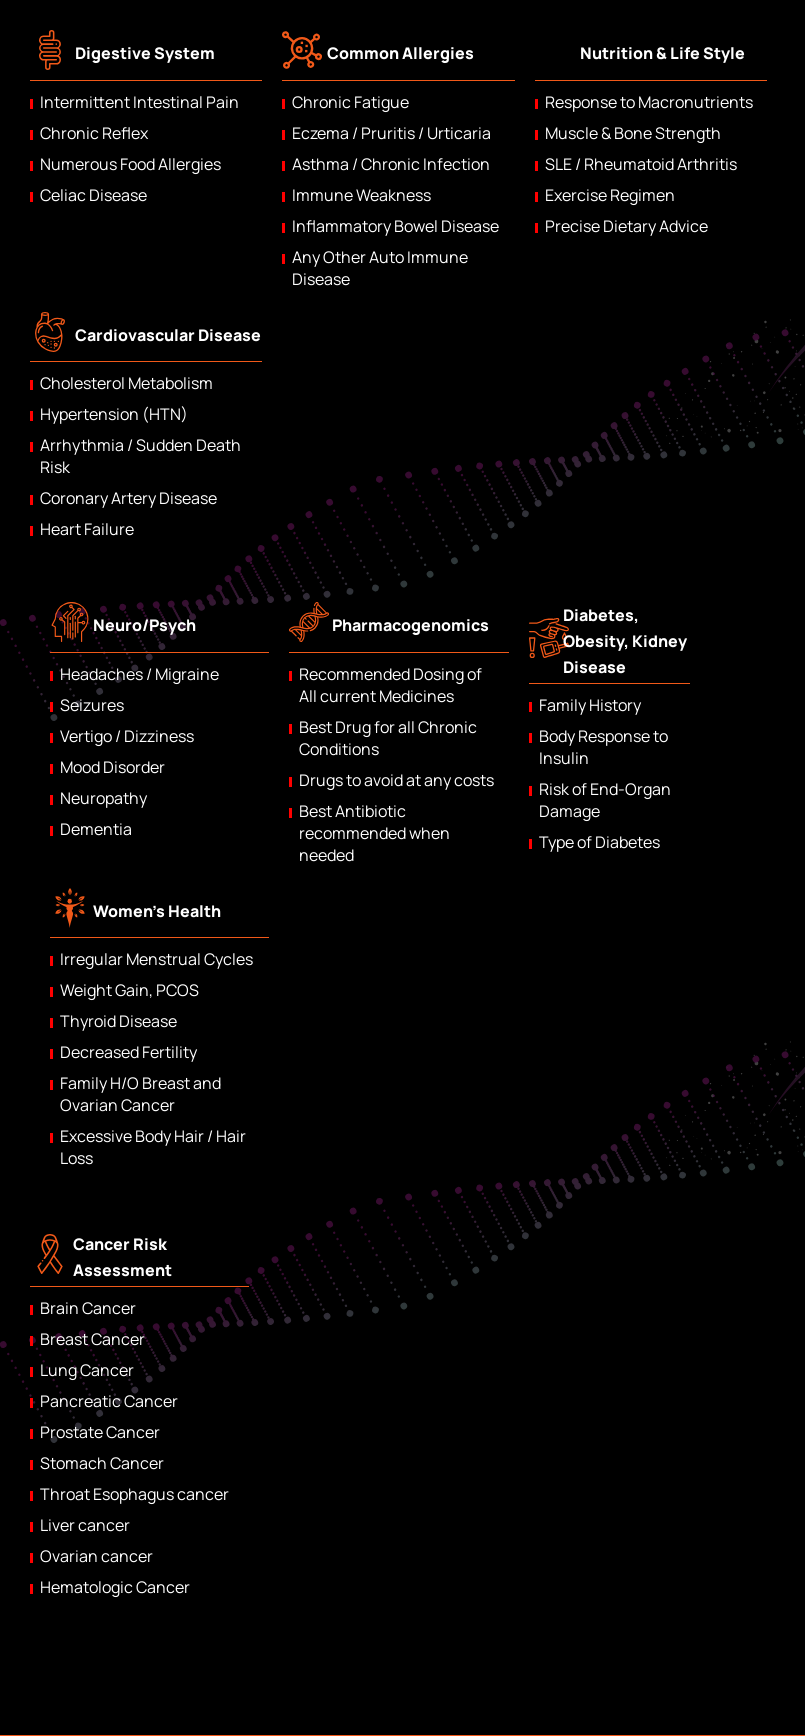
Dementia (96, 829)
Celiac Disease (93, 195)
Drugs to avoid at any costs (396, 780)
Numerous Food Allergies (130, 164)
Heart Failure (87, 529)
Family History (590, 705)
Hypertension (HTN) (114, 414)
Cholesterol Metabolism (126, 383)
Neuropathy (103, 798)
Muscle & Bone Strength (633, 133)
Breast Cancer (92, 1339)
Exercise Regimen (610, 195)
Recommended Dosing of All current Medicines (390, 685)
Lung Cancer (87, 1370)
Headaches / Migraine (139, 674)
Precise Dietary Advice (626, 226)
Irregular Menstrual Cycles (156, 959)
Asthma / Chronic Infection (391, 164)
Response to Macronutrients (649, 102)
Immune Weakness (361, 195)
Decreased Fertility (128, 1052)
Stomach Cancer (102, 1463)
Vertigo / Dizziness (127, 736)
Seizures (92, 705)
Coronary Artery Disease (128, 498)
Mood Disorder (112, 767)
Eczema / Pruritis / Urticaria (391, 133)
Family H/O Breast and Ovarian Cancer (140, 1094)
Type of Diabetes (599, 842)
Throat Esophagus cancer (134, 1494)
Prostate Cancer (100, 1432)
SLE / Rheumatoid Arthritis (641, 164)
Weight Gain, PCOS (129, 990)
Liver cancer (85, 1525)
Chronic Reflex (94, 133)
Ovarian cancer (96, 1556)
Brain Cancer (88, 1308)
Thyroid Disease (118, 1021)
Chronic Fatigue (350, 102)
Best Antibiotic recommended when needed (374, 833)
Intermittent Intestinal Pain (139, 102)
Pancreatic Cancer (109, 1401)
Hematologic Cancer (115, 1587)
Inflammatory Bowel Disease (395, 226)
